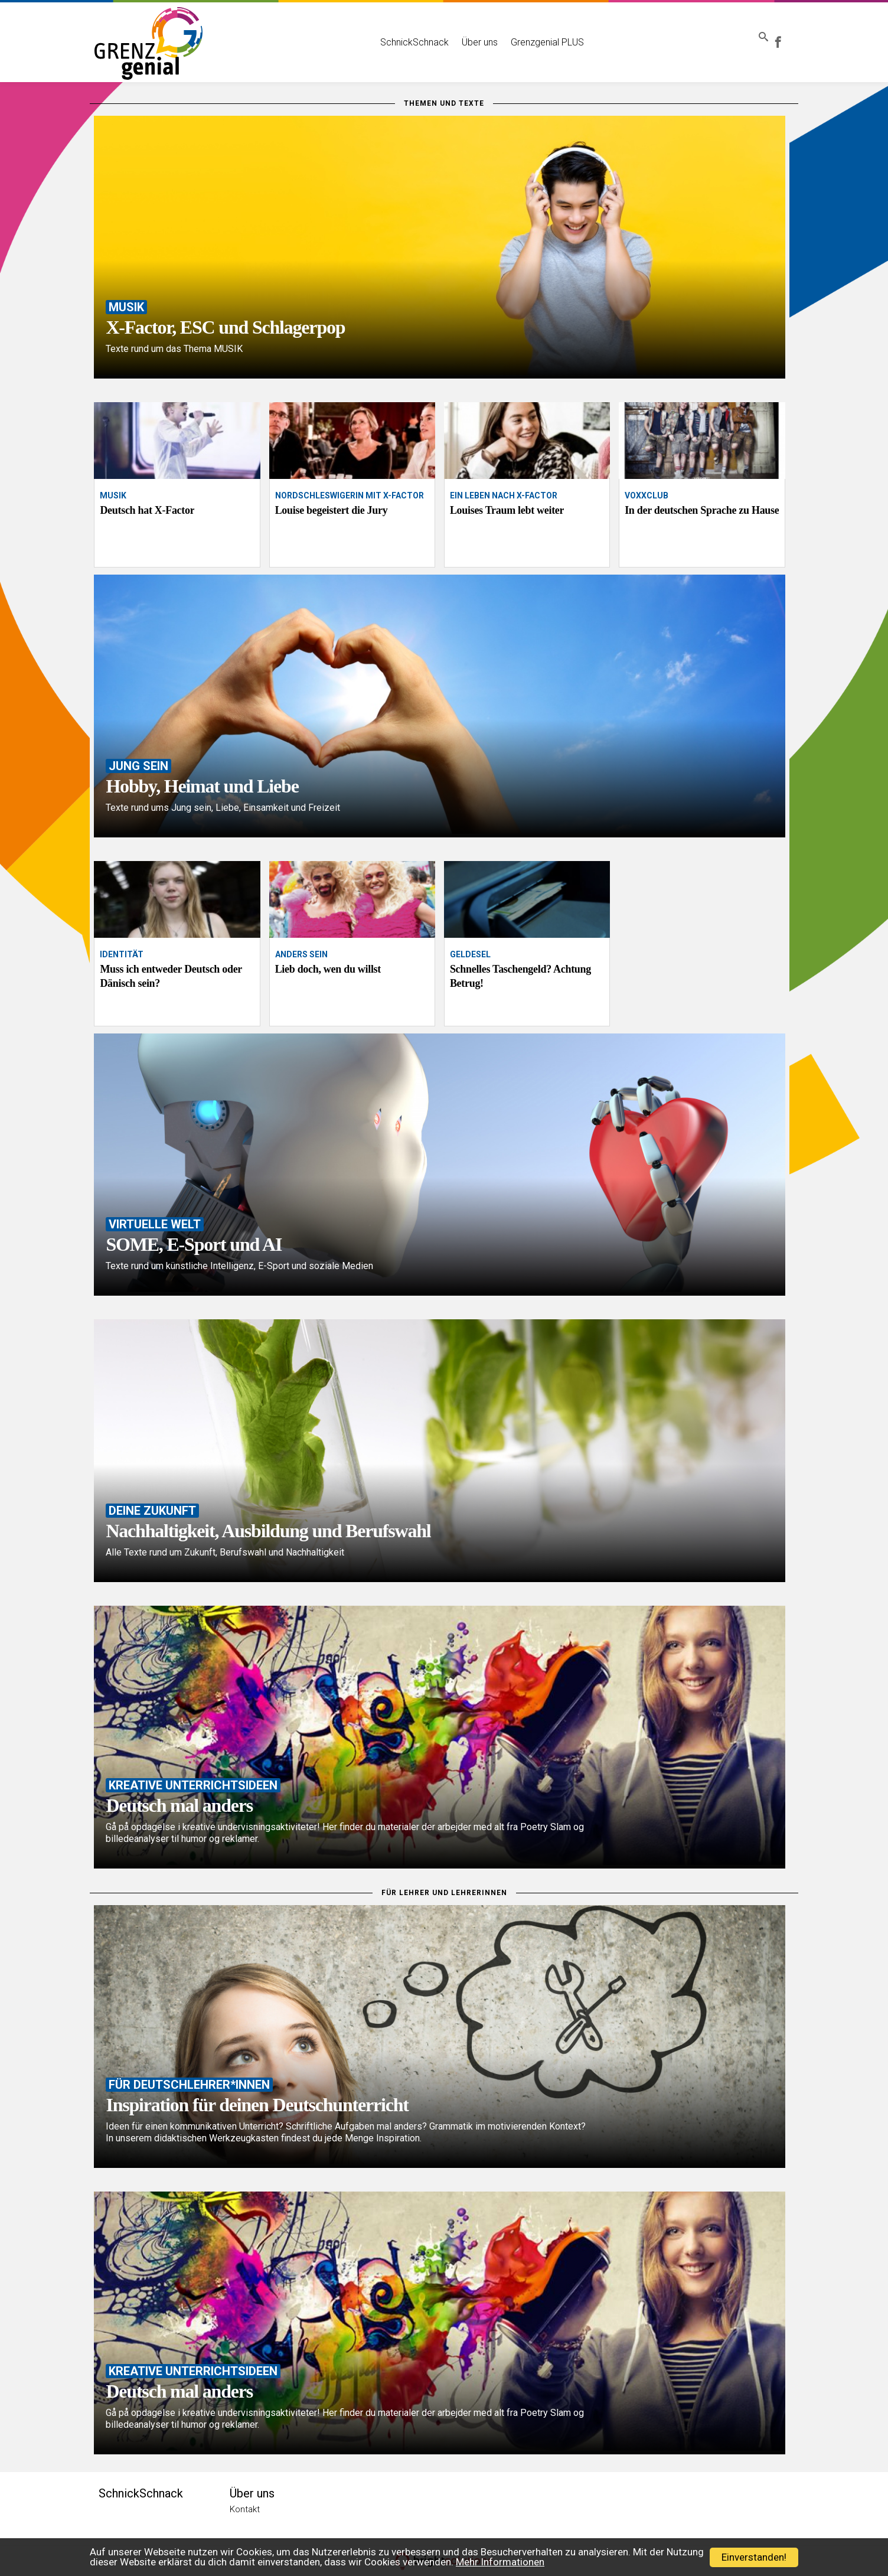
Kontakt (245, 2509)
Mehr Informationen (500, 2562)
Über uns (463, 34)
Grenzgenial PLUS (530, 34)
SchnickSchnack (397, 34)
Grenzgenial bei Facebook (786, 34)
